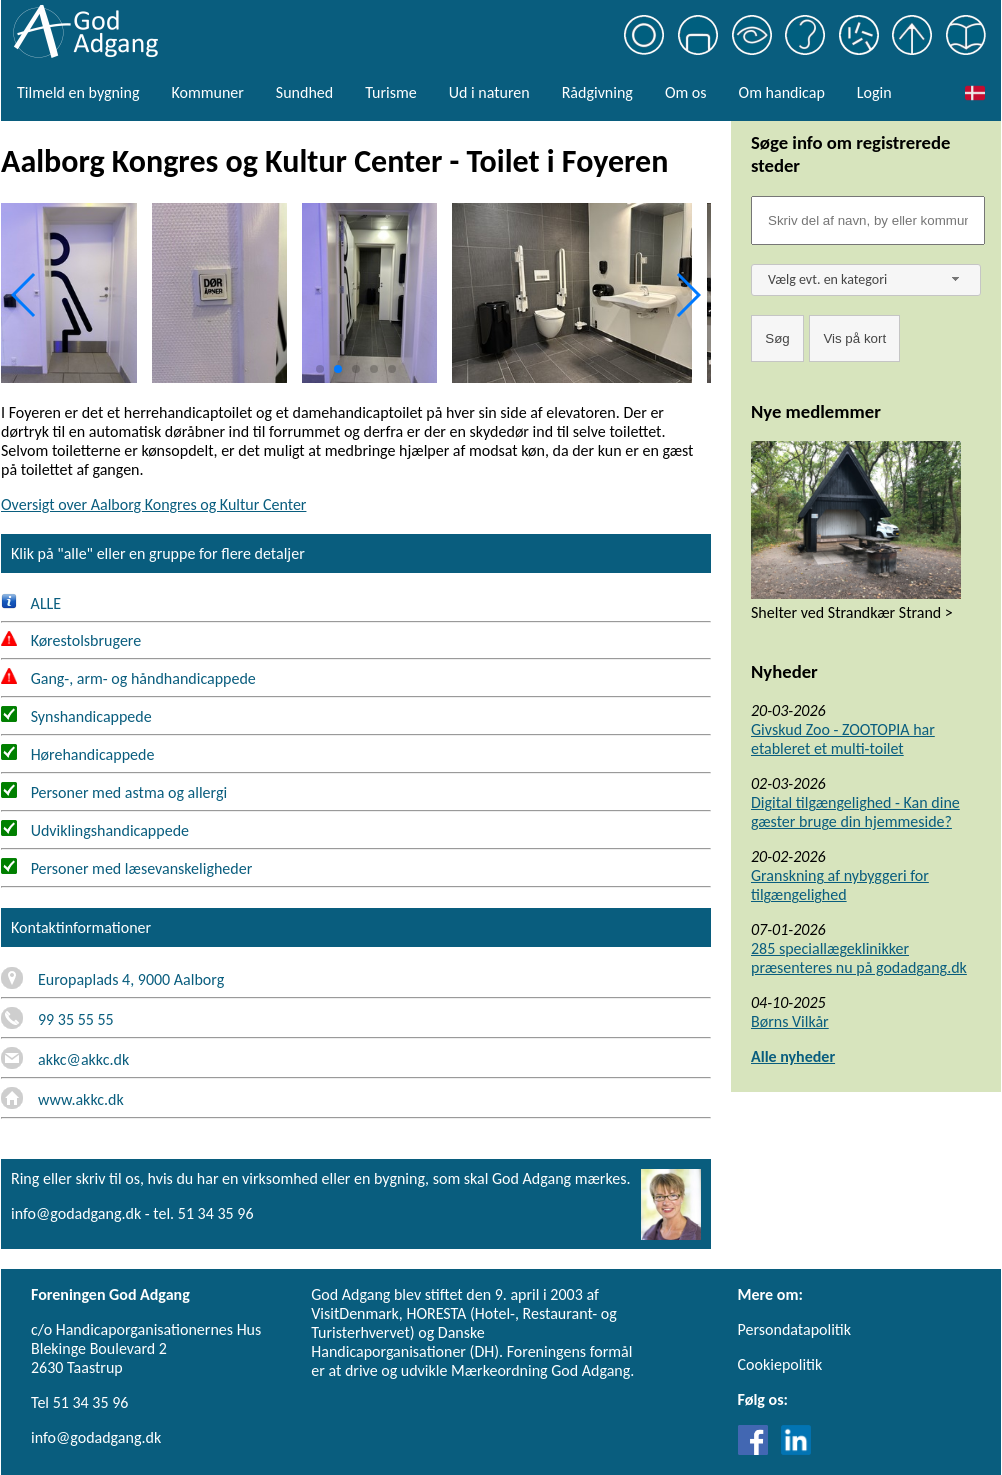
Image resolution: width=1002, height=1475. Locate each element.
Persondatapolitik (794, 1329)
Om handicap (782, 92)
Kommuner (207, 92)
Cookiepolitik (780, 1364)
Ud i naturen (489, 92)
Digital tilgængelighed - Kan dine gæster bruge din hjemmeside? (855, 812)
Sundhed (304, 92)
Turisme (390, 92)
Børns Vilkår (790, 1021)
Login (874, 92)
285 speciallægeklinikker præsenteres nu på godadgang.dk (859, 958)
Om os (686, 92)
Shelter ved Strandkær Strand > (852, 612)
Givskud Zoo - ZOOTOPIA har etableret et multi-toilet (843, 739)
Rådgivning (597, 92)
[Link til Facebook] (758, 1449)
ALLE (31, 603)
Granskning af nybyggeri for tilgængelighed (840, 885)
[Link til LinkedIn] (796, 1449)
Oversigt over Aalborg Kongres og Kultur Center (153, 504)
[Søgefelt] (868, 220)
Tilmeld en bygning (78, 92)
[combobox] (866, 280)
